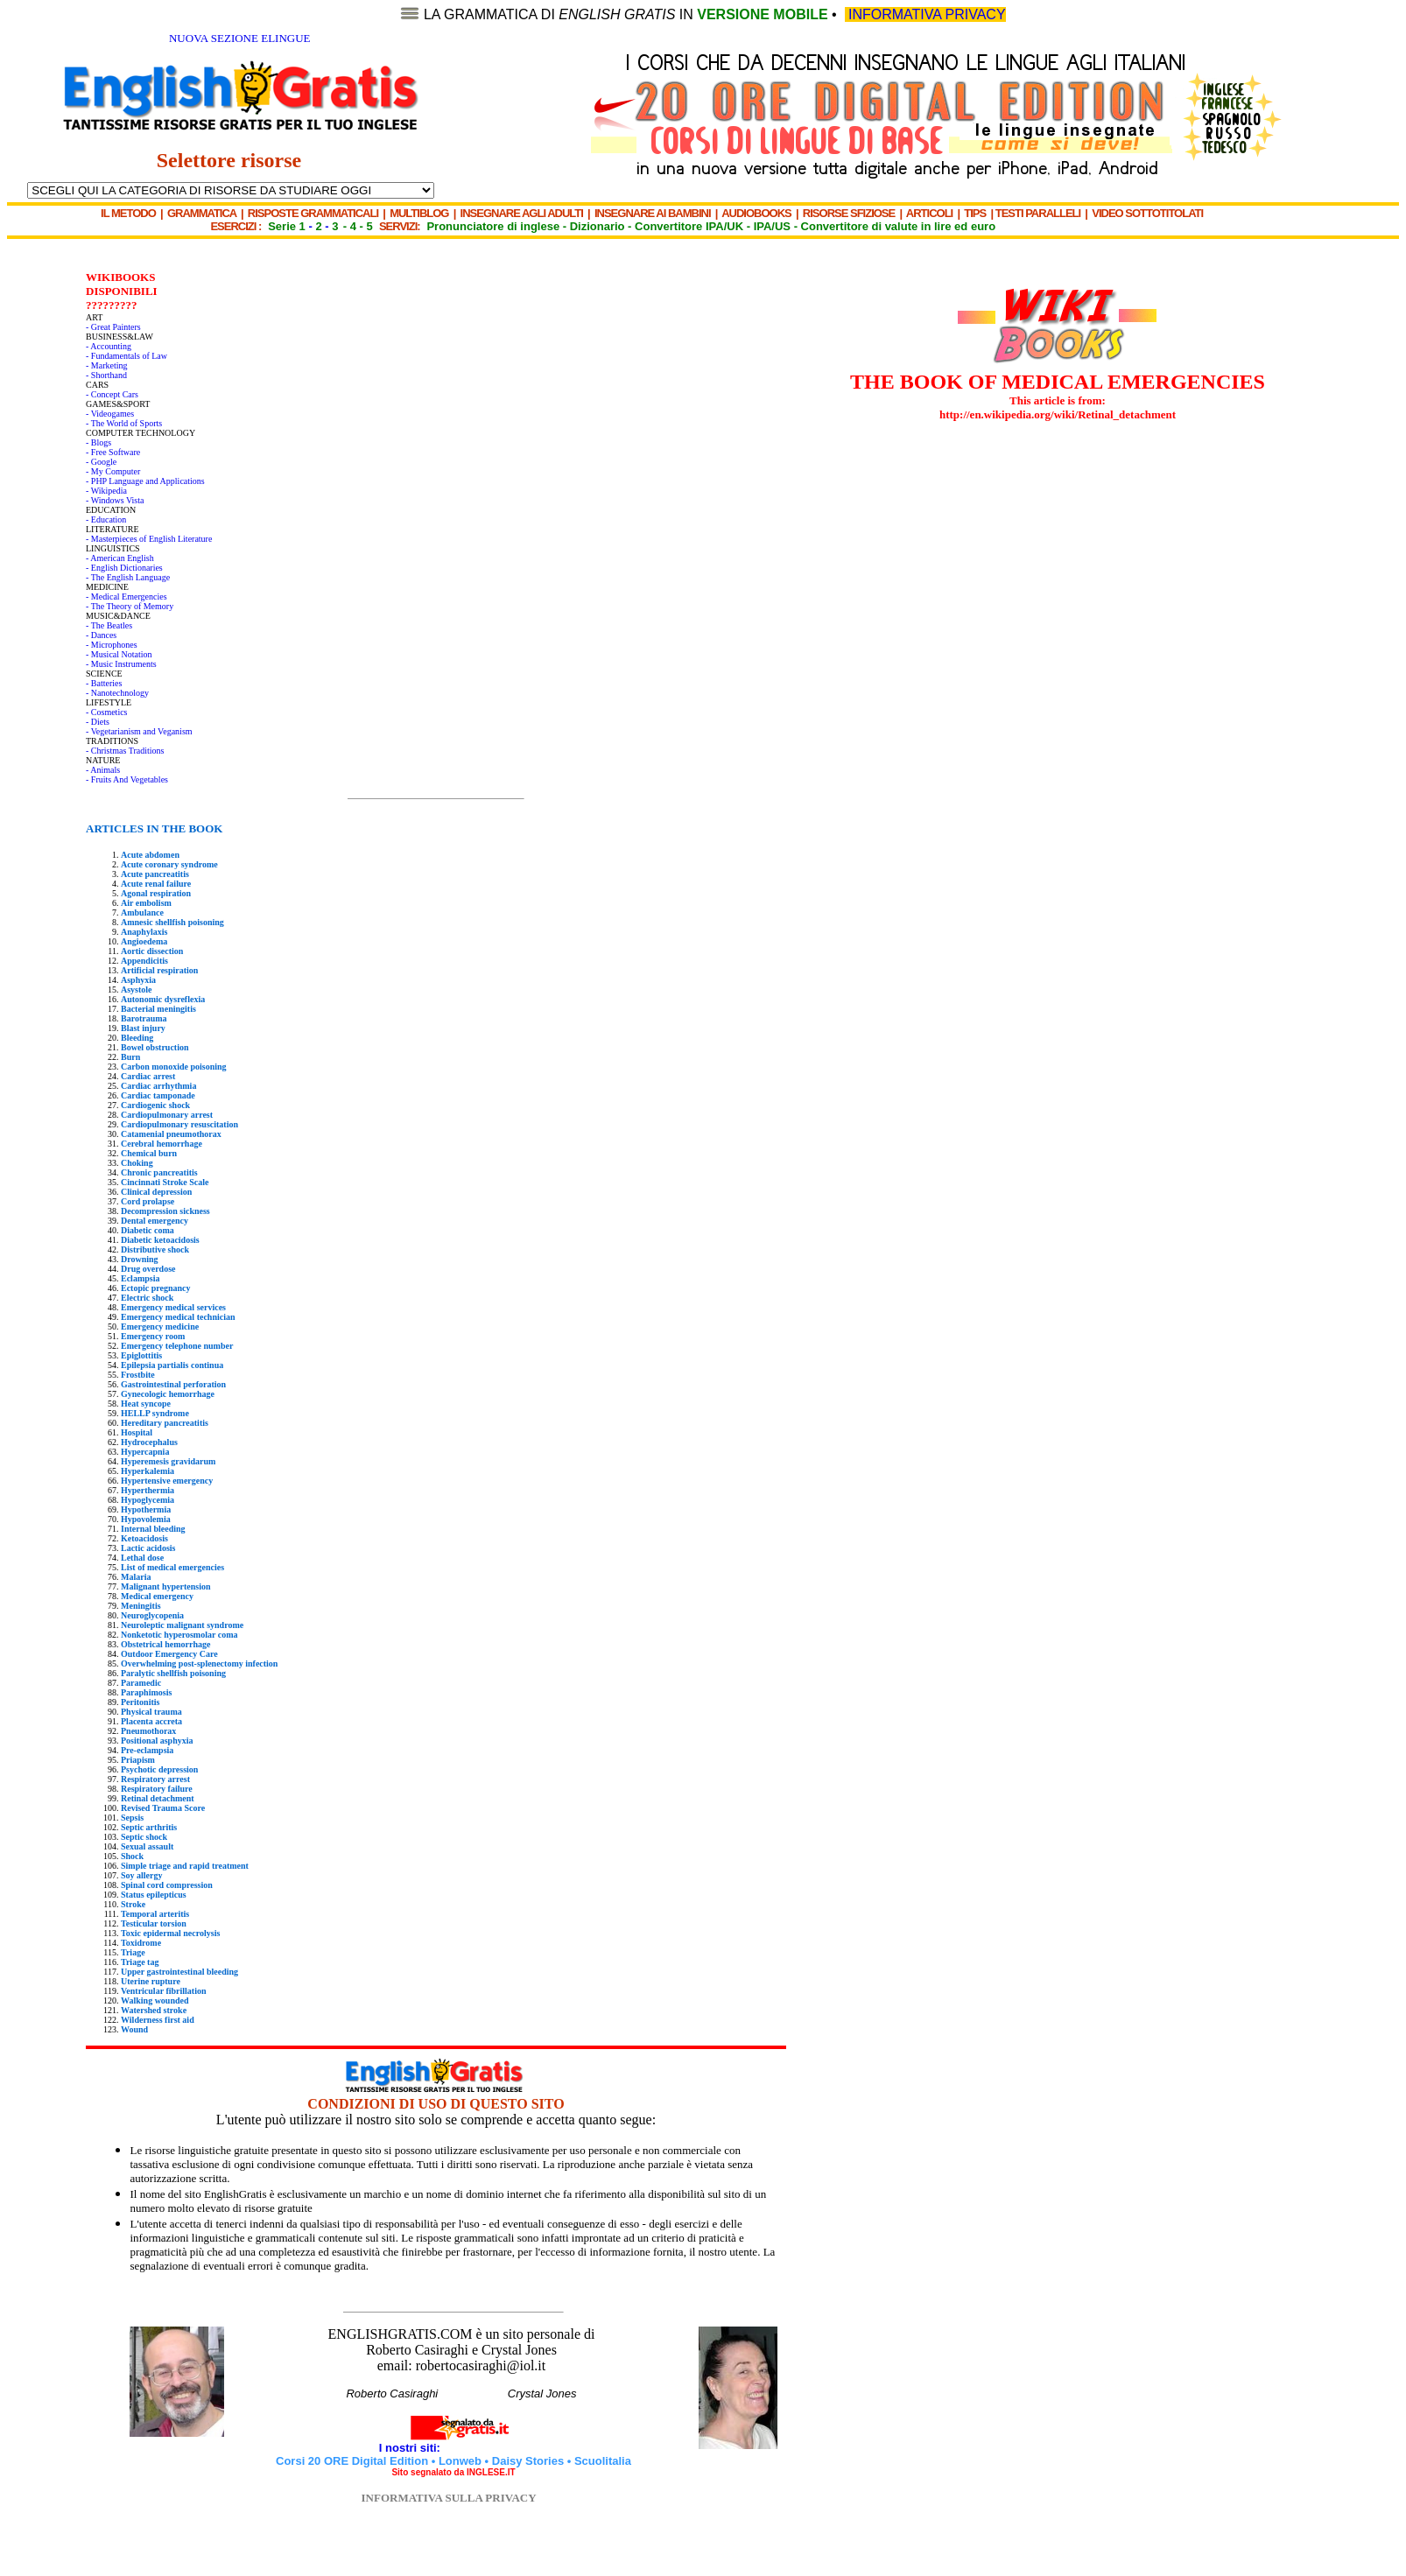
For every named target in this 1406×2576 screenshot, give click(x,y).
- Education (106, 519)
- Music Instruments (121, 664)
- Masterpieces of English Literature (149, 539)
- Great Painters (113, 327)
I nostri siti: (411, 2447)
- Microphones (111, 644)
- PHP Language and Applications (145, 481)
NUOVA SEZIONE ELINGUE (240, 38)
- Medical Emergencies (126, 596)
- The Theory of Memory (129, 606)
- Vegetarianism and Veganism (139, 731)
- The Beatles (109, 625)
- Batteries (104, 683)
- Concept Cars (112, 394)
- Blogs (98, 442)
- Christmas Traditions (125, 750)
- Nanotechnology (117, 693)
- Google (101, 462)
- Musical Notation (119, 654)
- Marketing (107, 365)
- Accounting (108, 346)
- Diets (97, 721)
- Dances (101, 635)
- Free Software (113, 452)
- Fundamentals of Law (126, 356)
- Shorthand (106, 375)
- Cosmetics (107, 712)
